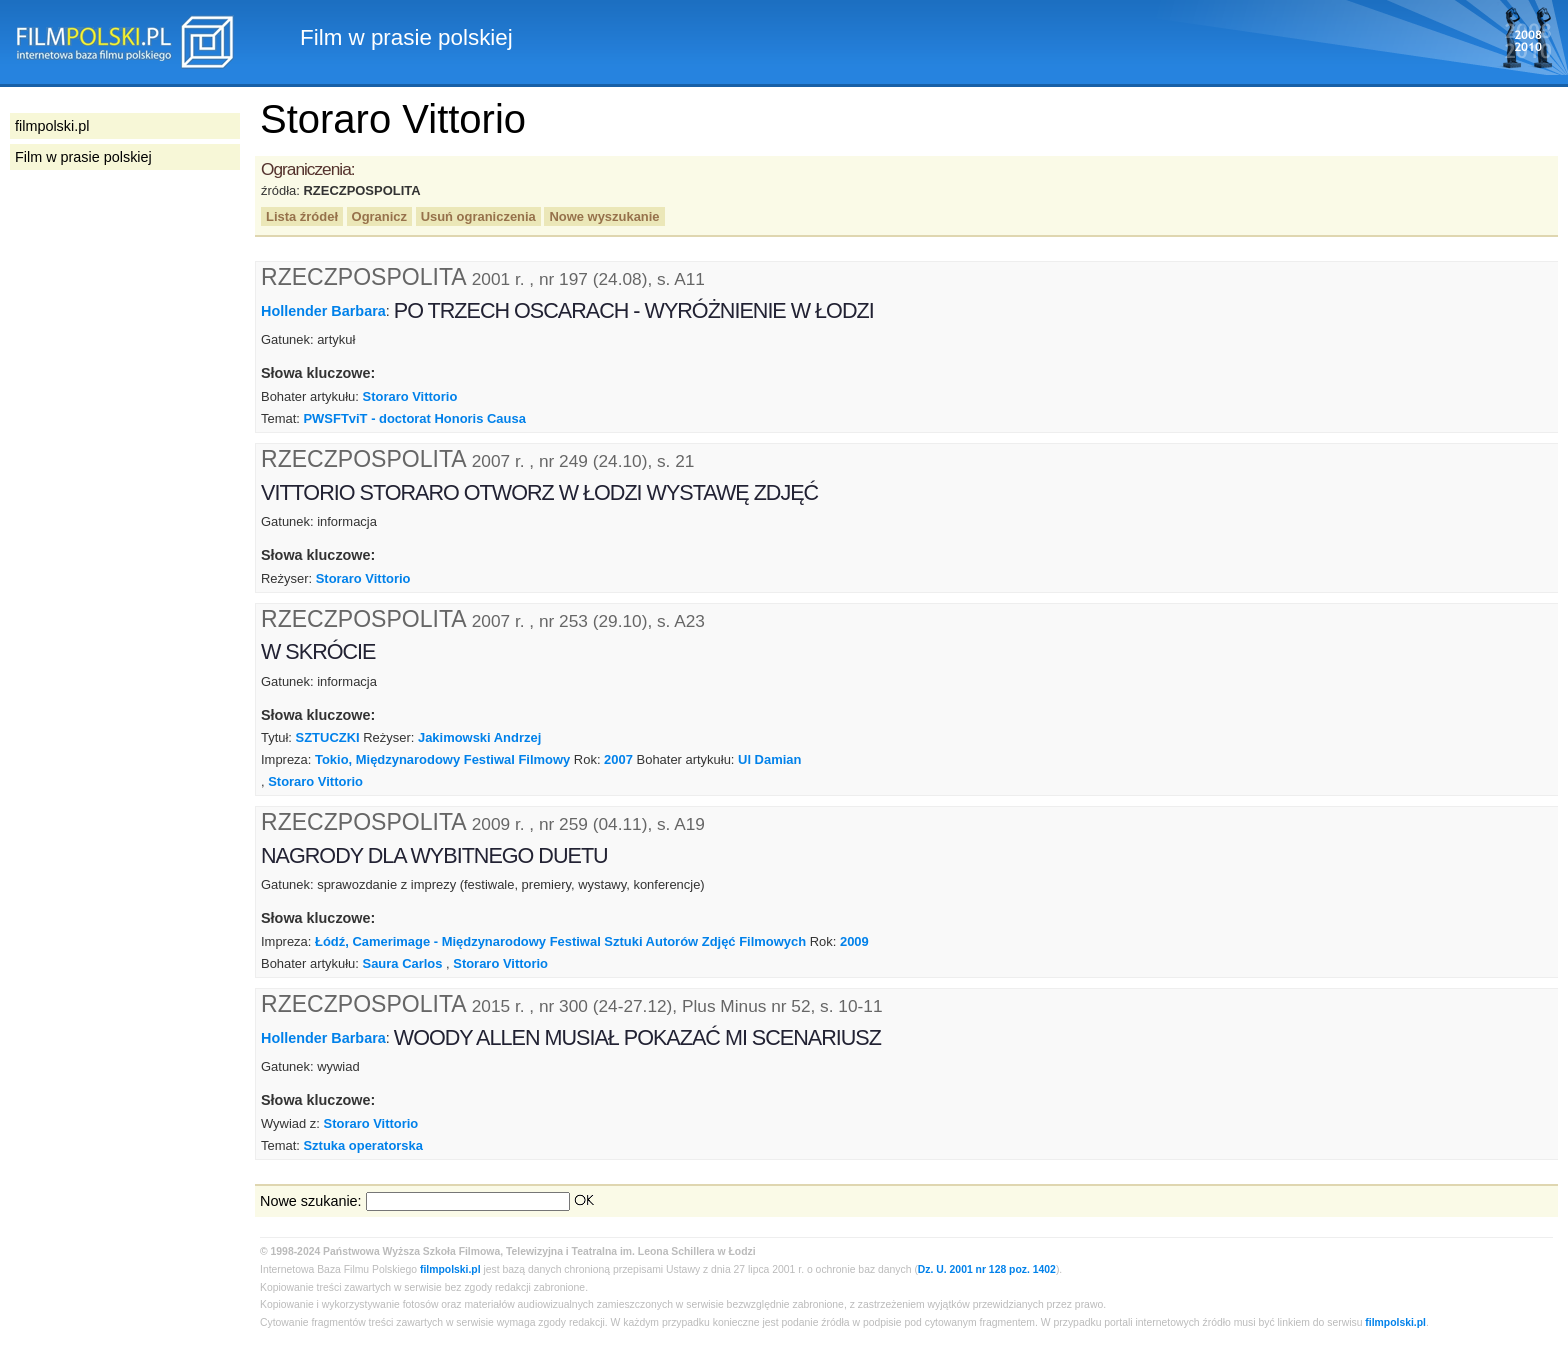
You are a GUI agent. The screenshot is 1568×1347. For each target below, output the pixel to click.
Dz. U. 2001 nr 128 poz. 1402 (987, 1269)
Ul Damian (769, 759)
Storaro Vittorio (410, 396)
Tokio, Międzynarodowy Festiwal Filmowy (442, 759)
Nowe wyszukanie (604, 216)
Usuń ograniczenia (478, 216)
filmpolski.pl (450, 1269)
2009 (854, 941)
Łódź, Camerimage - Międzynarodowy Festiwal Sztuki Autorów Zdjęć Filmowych (560, 941)
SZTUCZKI (328, 737)
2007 (618, 759)
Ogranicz (379, 216)
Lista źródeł (302, 216)
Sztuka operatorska (363, 1145)
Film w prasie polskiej (83, 157)
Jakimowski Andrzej (479, 737)
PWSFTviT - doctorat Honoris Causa (414, 418)
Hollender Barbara (323, 311)
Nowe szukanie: (311, 1201)
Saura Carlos (403, 963)
